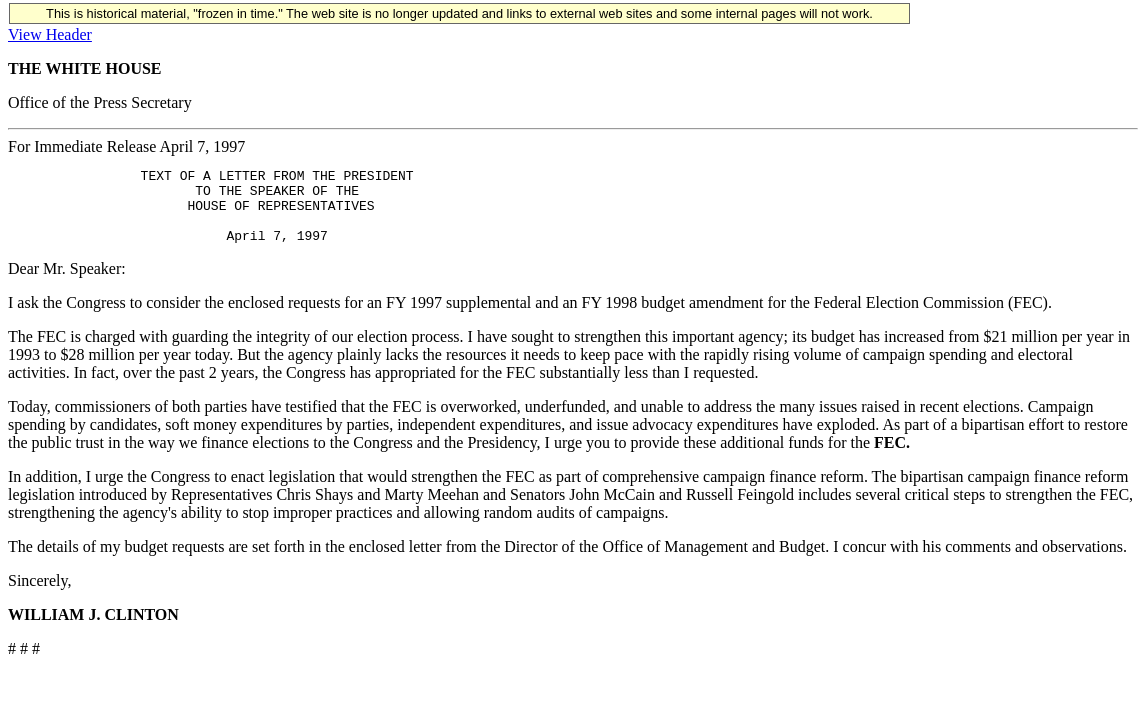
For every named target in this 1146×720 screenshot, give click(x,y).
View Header (50, 34)
